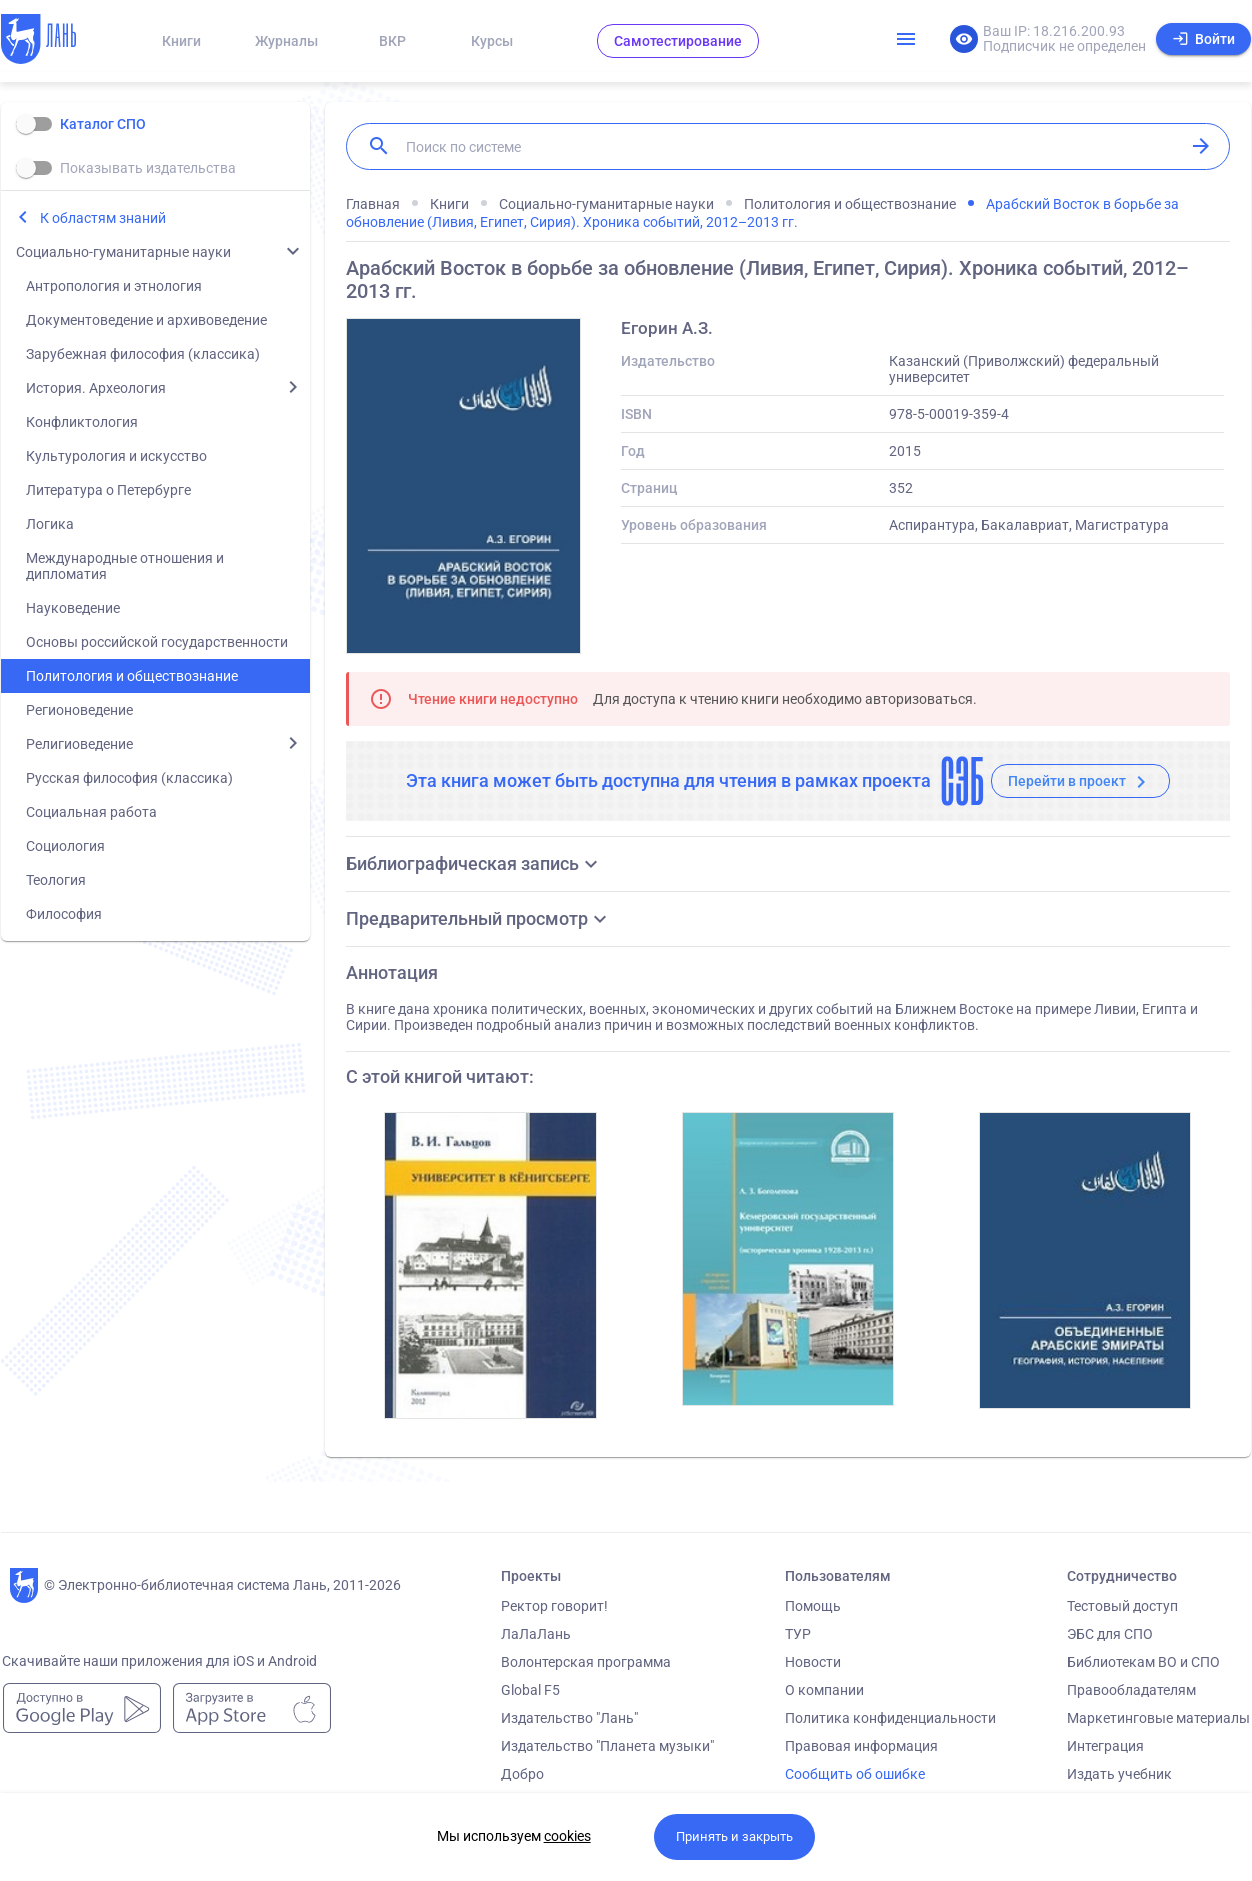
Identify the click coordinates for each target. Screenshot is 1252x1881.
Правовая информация (861, 1746)
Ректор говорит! (554, 1606)
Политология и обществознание (132, 676)
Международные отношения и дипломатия (125, 566)
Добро (522, 1774)
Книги (181, 41)
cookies (567, 1836)
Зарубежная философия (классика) (143, 354)
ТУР (798, 1634)
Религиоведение (79, 744)
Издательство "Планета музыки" (607, 1746)
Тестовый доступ (1122, 1606)
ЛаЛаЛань (536, 1634)
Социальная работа (91, 812)
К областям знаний (103, 218)
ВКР (392, 41)
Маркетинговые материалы (1158, 1718)
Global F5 (530, 1690)
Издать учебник (1119, 1774)
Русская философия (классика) (129, 778)
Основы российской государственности (157, 642)
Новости (813, 1662)
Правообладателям (1131, 1690)
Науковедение (73, 608)
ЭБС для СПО (1110, 1634)
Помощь (813, 1606)
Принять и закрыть (734, 1836)
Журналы (286, 41)
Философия (64, 914)
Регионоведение (79, 710)
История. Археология (96, 388)
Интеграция (1105, 1746)
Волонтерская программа (586, 1662)
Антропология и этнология (114, 286)
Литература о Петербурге (108, 490)
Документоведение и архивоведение (146, 320)
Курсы (492, 41)
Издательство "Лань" (569, 1718)
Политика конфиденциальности (890, 1718)
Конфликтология (82, 422)
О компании (824, 1690)
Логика (50, 524)
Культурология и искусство (116, 456)
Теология (56, 880)
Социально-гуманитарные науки (123, 252)
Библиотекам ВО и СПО (1143, 1662)
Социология (65, 846)
